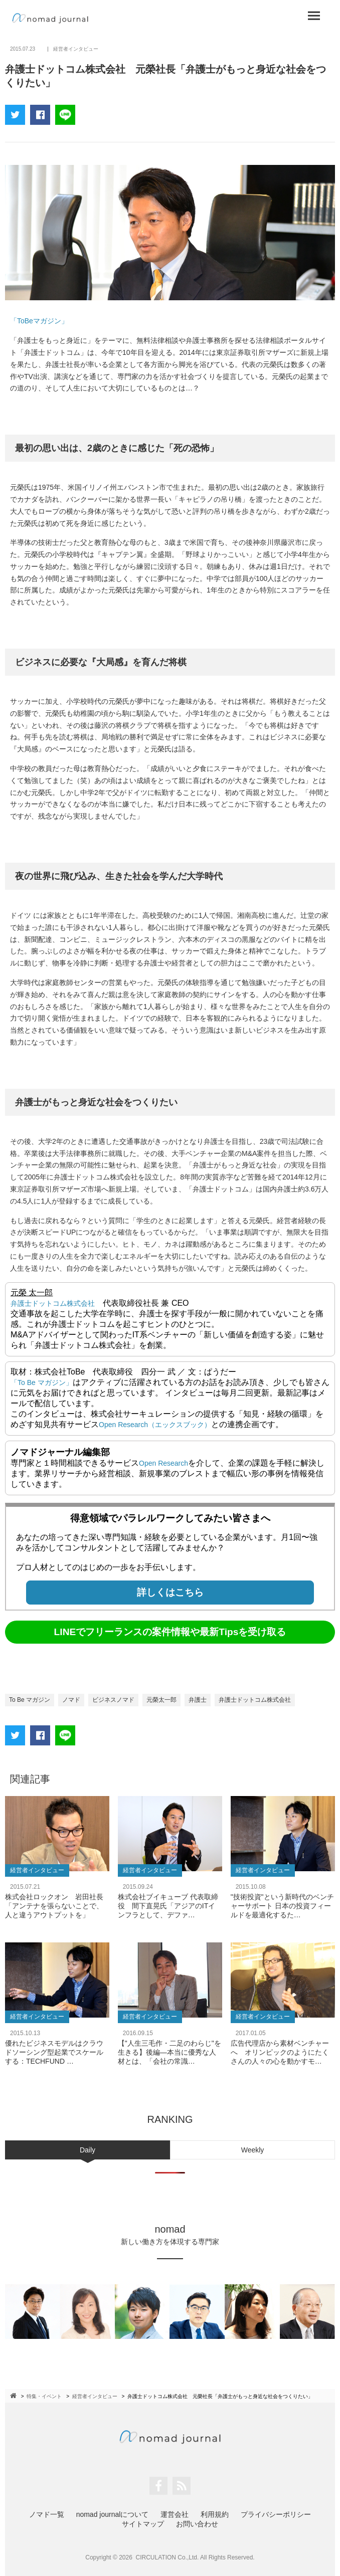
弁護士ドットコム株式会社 (53, 1303)
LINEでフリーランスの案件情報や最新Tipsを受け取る (170, 1632)
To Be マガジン (29, 1699)
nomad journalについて (112, 2514)
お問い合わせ (197, 2524)
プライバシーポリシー (276, 2514)
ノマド (71, 1699)
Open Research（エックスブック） (155, 1425)
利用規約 (215, 2514)
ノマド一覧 (46, 2514)
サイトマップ (143, 2524)
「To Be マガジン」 (42, 1382)
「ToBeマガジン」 (39, 321)
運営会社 (174, 2514)
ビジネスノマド (113, 1699)
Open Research (163, 1463)
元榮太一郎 (161, 1699)
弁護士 (198, 1699)
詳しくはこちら (170, 1592)
